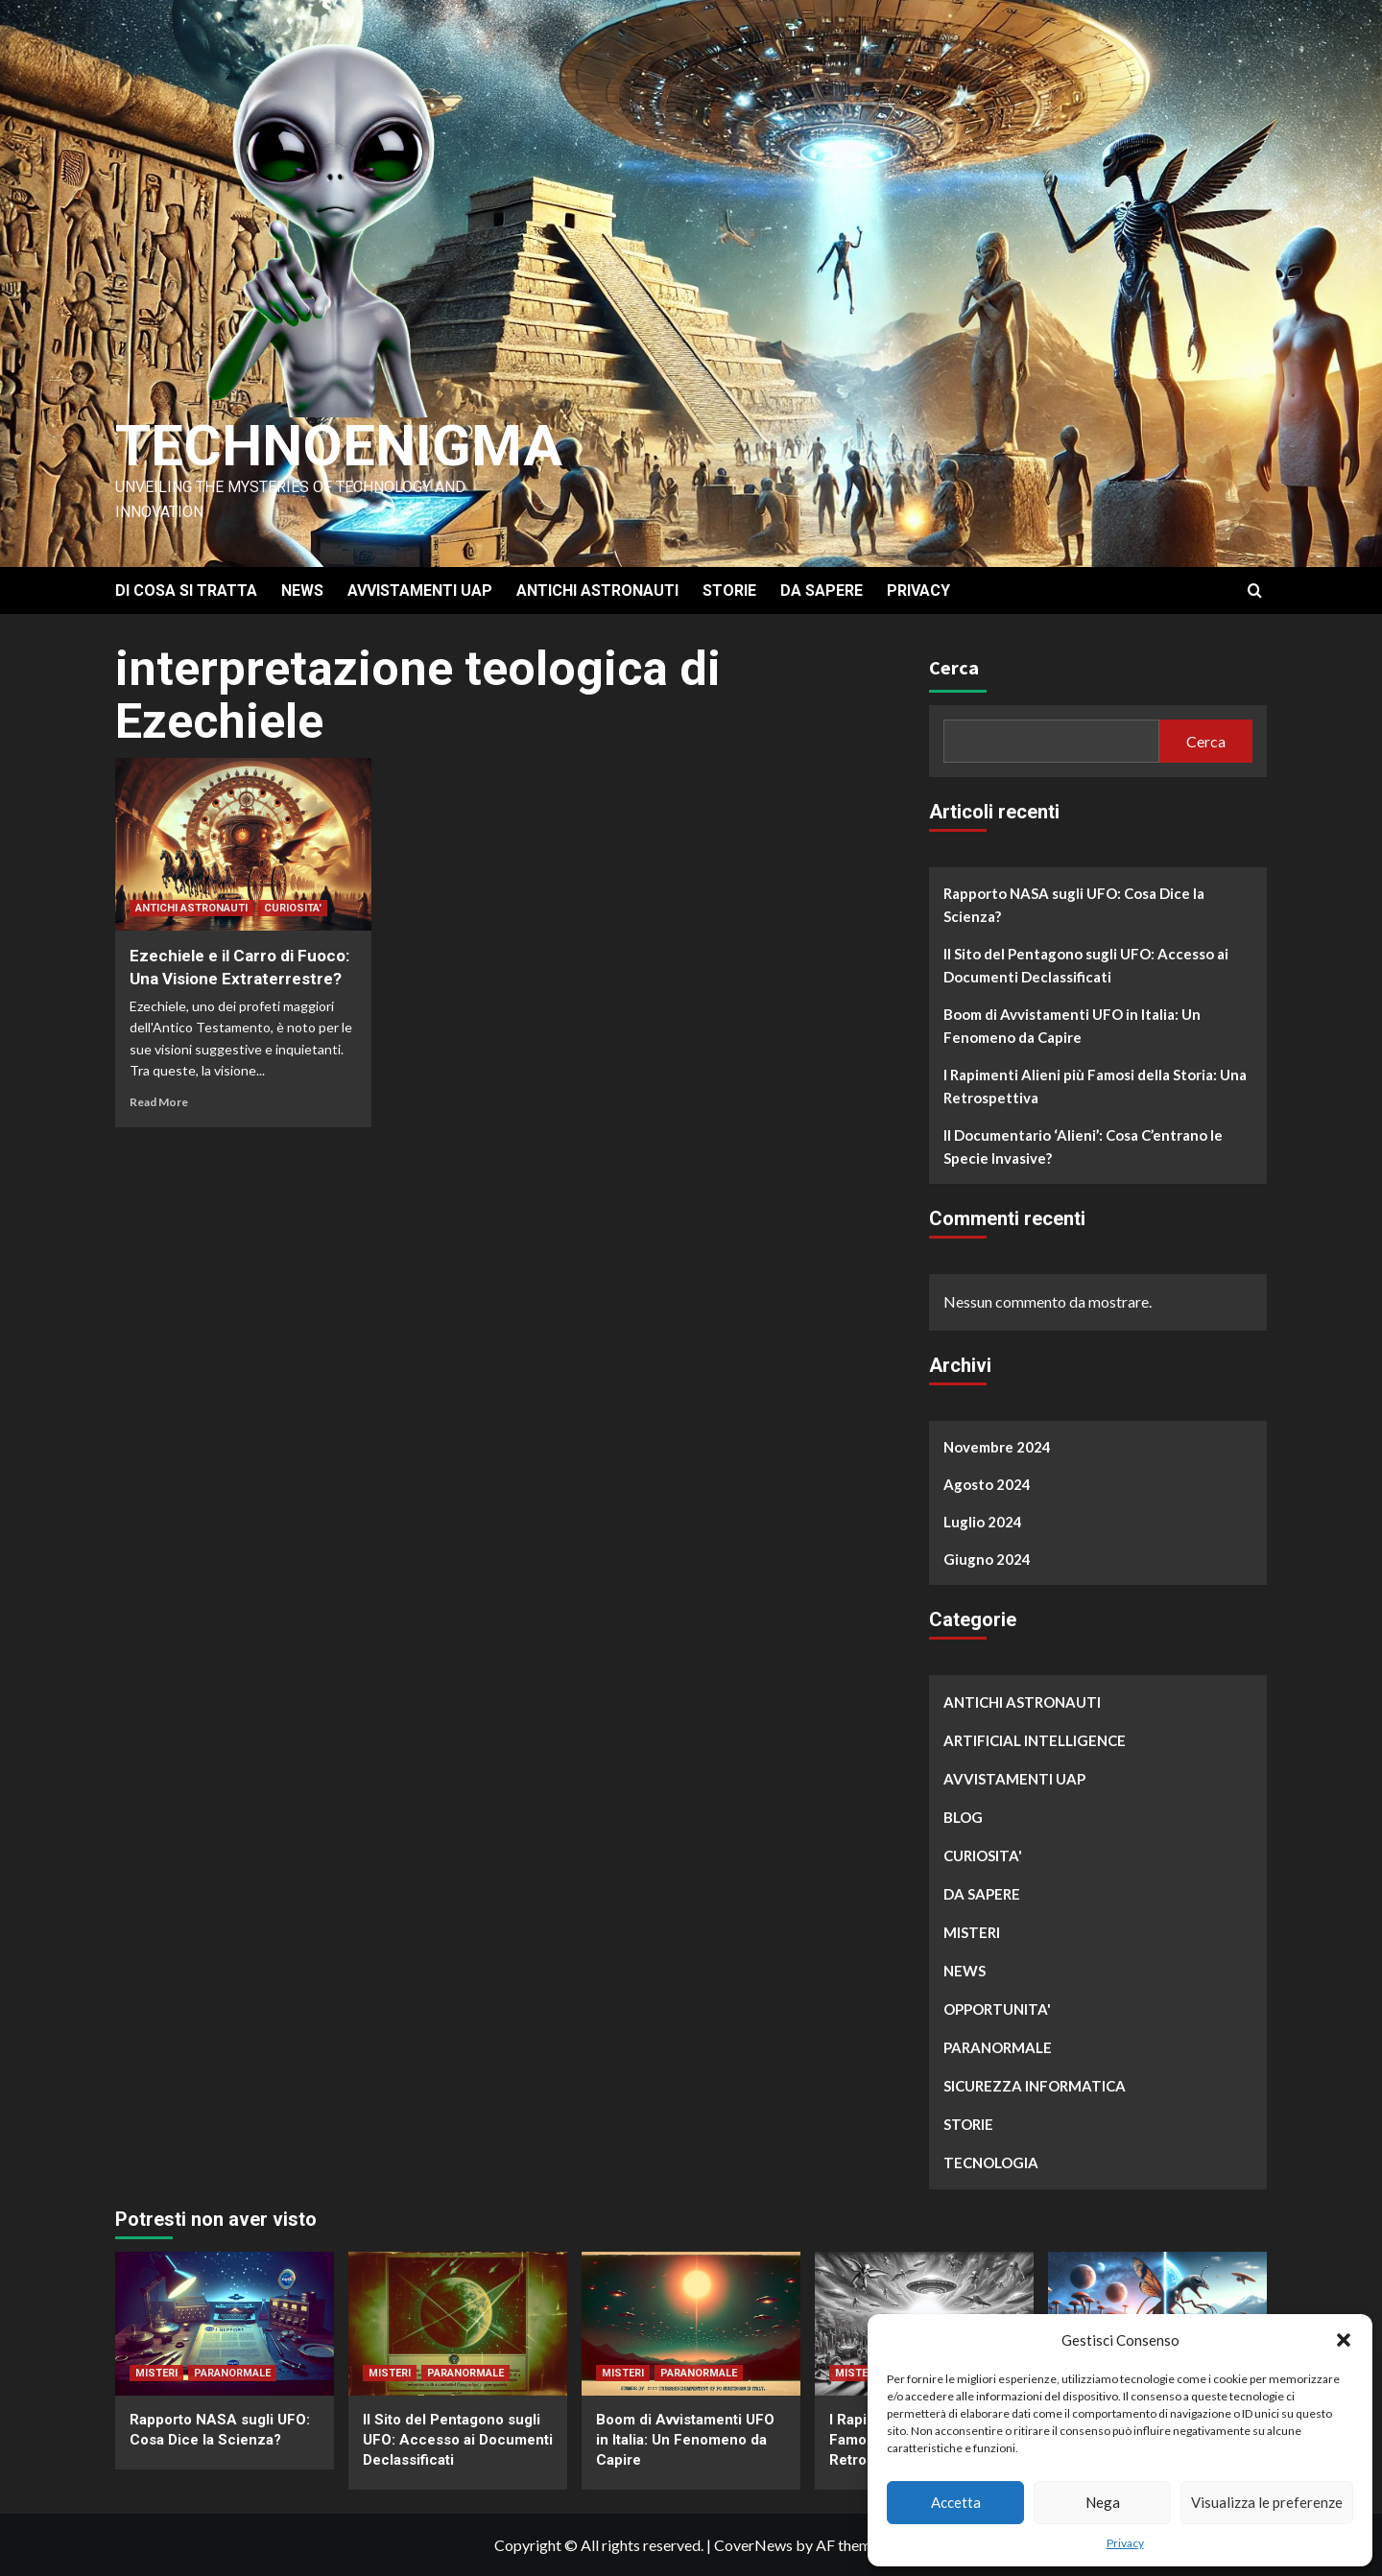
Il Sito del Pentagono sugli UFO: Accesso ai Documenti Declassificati (1085, 965)
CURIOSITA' (293, 908)
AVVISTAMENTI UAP (419, 590)
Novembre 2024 (997, 1446)
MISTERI (971, 1932)
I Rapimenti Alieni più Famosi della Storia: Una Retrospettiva (1095, 1086)
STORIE (729, 590)
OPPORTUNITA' (997, 2009)
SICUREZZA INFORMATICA (1034, 2085)
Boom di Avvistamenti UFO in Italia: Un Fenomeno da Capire (1072, 1025)
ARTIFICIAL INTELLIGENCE (1034, 1740)
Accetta (956, 2502)
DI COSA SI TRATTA (186, 590)
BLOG (963, 1817)
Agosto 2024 (987, 1484)
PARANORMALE (997, 2047)
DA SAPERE (821, 590)
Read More (159, 1102)
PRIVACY (918, 590)
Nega (1102, 2502)
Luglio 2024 (982, 1521)
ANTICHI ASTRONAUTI (597, 590)
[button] (1343, 2340)
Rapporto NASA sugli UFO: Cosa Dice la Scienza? (1073, 905)
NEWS (302, 590)
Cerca (954, 667)
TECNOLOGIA (990, 2162)
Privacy (1125, 2543)
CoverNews (753, 2545)
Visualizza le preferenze (1267, 2502)
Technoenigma (338, 446)
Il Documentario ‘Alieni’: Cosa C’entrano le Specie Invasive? (1083, 1146)
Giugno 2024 (987, 1559)
